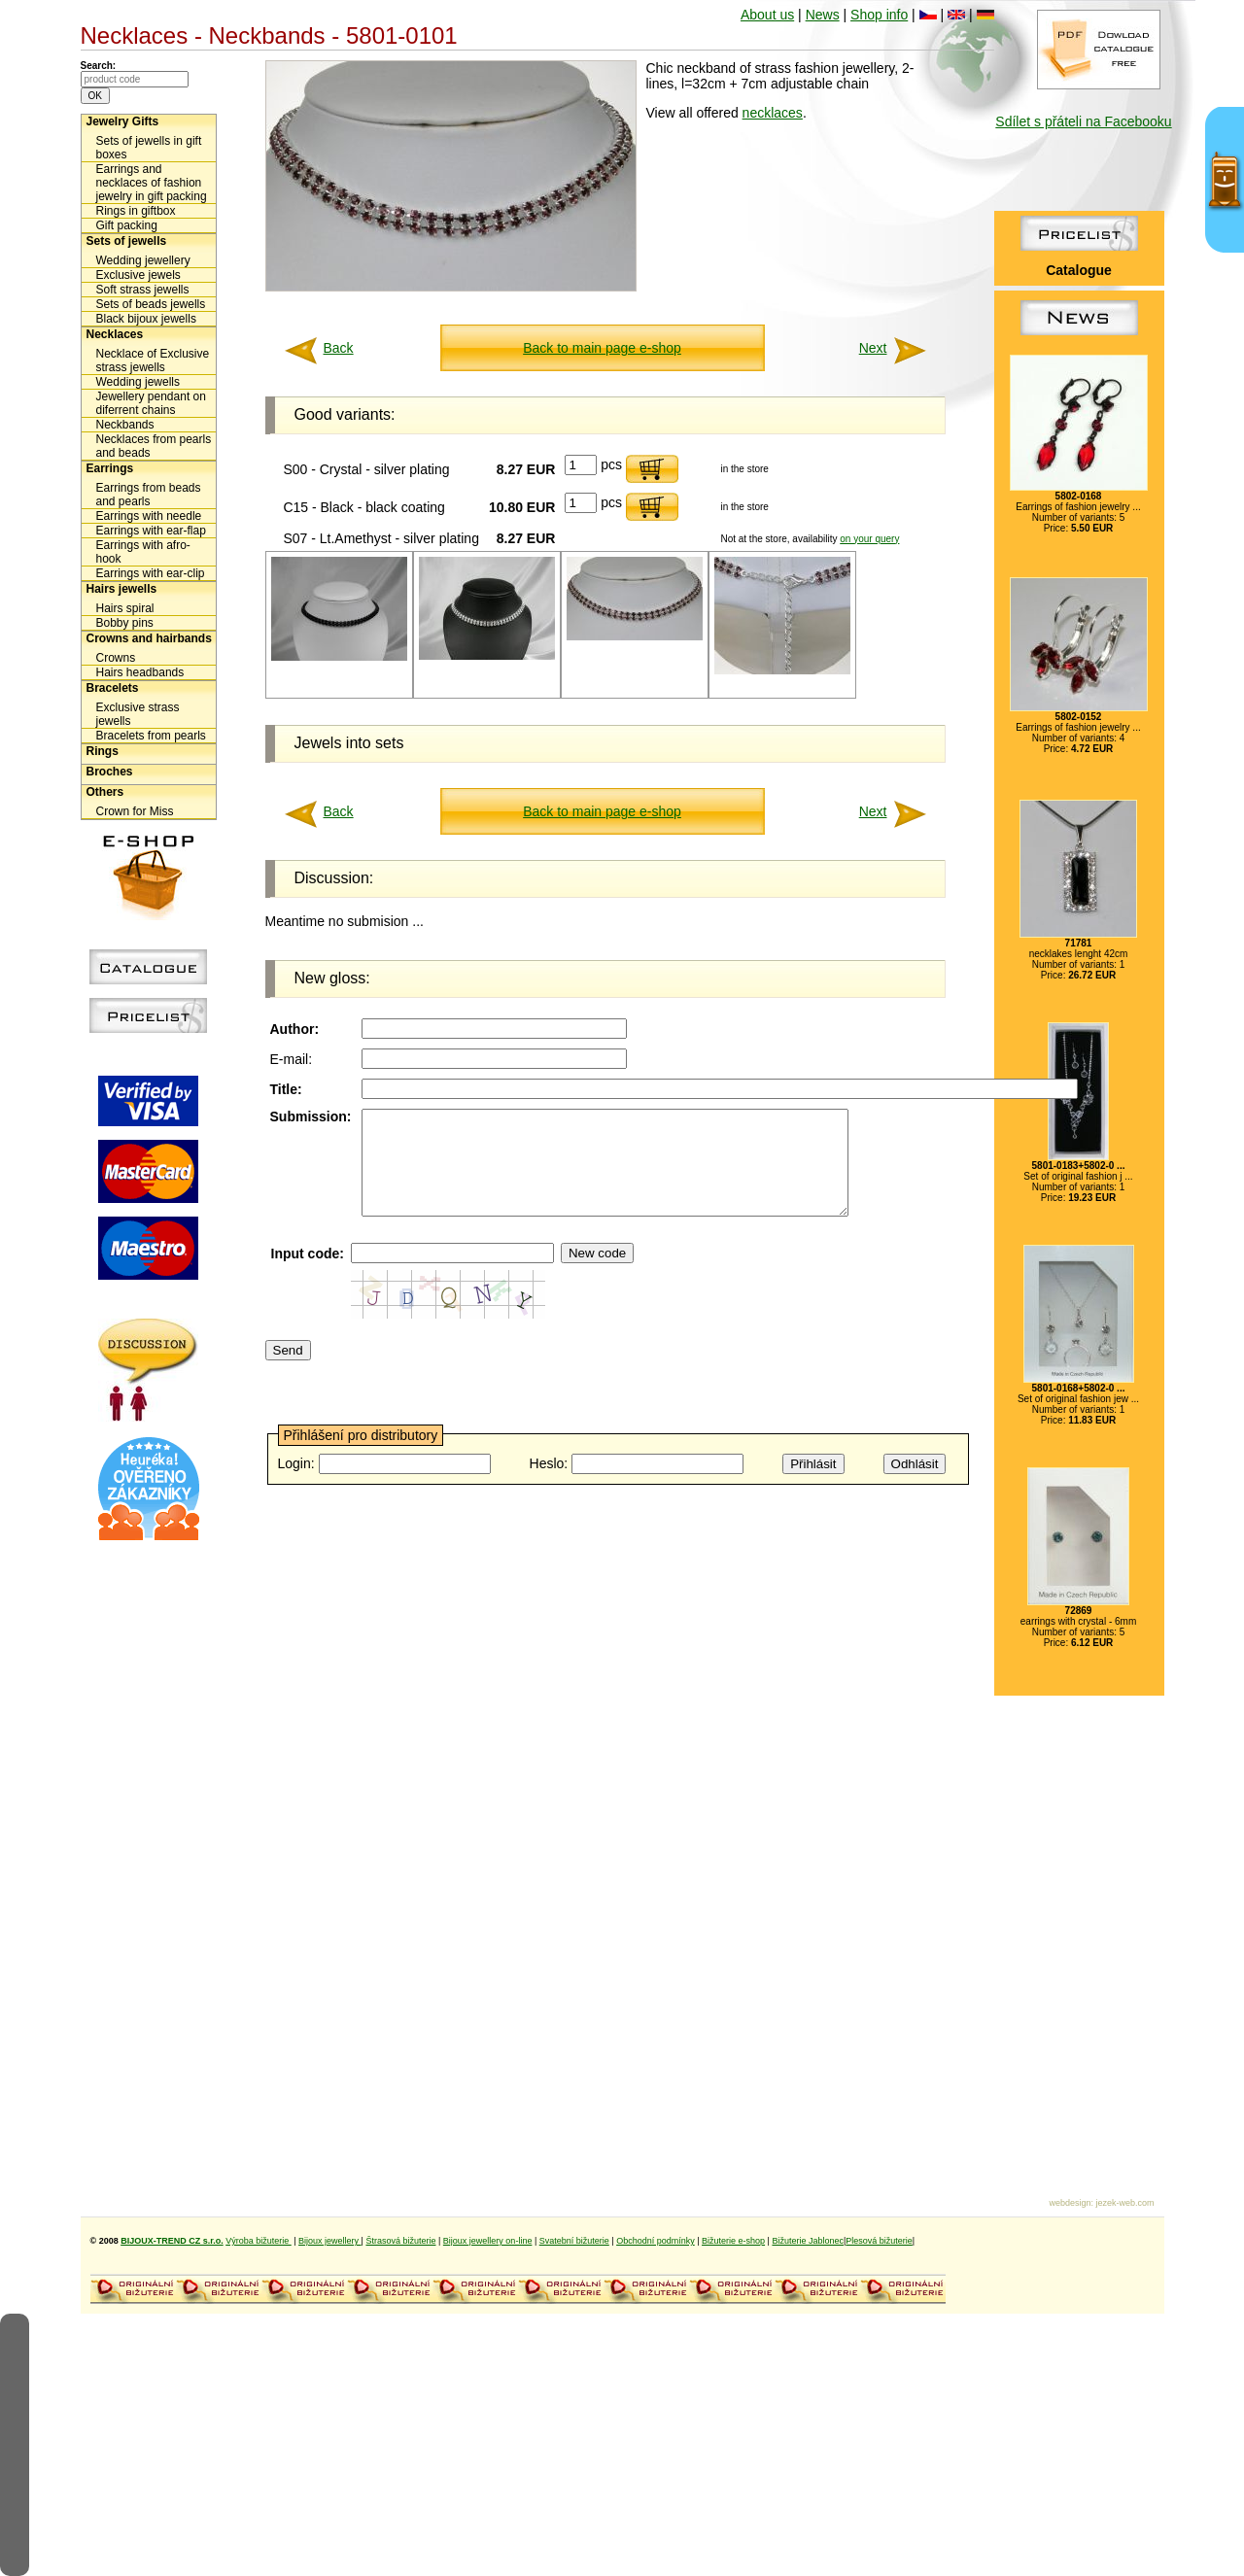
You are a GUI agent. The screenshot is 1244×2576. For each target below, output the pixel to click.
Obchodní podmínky (655, 2241)
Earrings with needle (149, 516)
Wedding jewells (138, 382)
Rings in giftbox (136, 211)
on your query (869, 538)
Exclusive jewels (138, 275)
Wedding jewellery (143, 260)
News (823, 14)
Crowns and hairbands (149, 638)
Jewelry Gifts (122, 121)
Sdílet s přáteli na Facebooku (1083, 121)
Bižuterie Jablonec (808, 2241)
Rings (102, 751)
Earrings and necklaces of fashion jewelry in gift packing (151, 182)
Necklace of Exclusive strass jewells (153, 360)
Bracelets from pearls (151, 735)
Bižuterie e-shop (733, 2241)
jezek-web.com (1124, 2203)
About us (767, 14)
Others (105, 792)
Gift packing (126, 225)
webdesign (1069, 2203)
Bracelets (112, 688)
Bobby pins (125, 623)
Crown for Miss (135, 811)
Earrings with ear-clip (150, 573)
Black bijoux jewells (146, 319)
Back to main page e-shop (602, 348)
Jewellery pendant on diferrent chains (151, 403)
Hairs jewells (121, 589)
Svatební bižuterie (574, 2241)
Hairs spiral (125, 608)
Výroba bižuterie (258, 2241)
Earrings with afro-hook (143, 552)
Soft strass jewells (143, 289)
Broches (109, 771)
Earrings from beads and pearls (148, 494)
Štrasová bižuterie (400, 2241)
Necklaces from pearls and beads (154, 446)
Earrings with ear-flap (151, 530)
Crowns (116, 658)
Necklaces (115, 334)
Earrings (110, 468)
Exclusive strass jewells (138, 714)
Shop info (879, 14)
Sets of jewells (126, 241)
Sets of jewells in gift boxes (149, 147)
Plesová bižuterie (879, 2241)
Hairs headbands (140, 672)
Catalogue (1079, 270)
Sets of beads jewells (151, 304)
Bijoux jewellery (330, 2241)
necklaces (773, 112)
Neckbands (125, 424)
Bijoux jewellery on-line (488, 2241)
